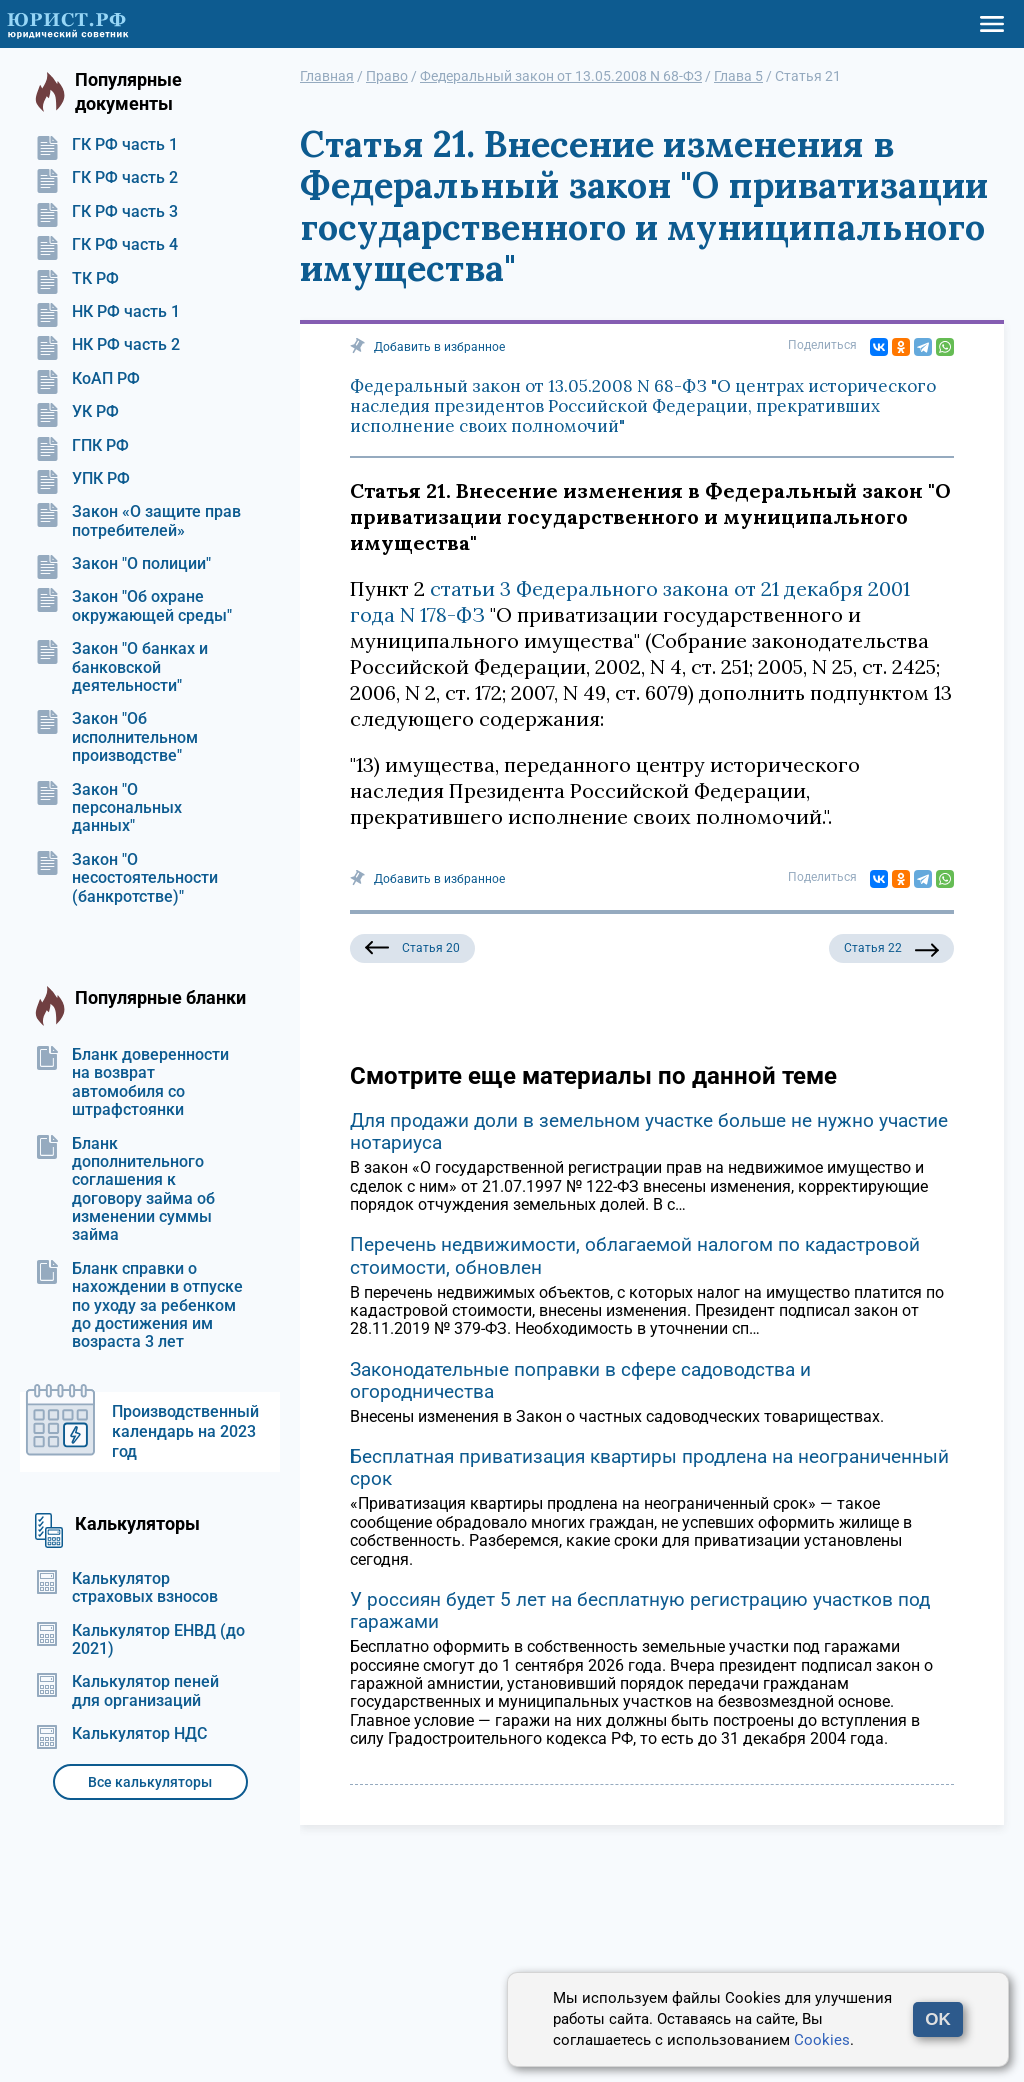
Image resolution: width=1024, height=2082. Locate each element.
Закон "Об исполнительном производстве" (116, 737)
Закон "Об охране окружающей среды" (133, 606)
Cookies (822, 2040)
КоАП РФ (87, 379)
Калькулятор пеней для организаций (127, 1691)
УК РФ (77, 412)
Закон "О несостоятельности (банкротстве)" (126, 878)
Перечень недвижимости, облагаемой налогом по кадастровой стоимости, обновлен (635, 1255)
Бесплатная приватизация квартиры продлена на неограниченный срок (649, 1467)
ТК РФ (77, 279)
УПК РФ (82, 479)
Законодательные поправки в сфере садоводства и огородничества (580, 1380)
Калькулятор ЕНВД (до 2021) (140, 1640)
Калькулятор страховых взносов (126, 1588)
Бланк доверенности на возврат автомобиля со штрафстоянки (132, 1082)
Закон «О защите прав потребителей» (138, 521)
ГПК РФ (82, 446)
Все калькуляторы (150, 1782)
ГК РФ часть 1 (106, 145)
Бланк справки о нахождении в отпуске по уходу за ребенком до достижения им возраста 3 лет (139, 1306)
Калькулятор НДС (121, 1734)
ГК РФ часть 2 (106, 178)
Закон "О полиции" (123, 564)
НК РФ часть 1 (107, 312)
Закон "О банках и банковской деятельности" (121, 667)
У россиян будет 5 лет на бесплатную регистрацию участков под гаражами (640, 1610)
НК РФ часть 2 (107, 345)
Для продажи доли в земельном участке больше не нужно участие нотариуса (649, 1131)
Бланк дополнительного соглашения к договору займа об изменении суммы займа (125, 1190)
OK (938, 2019)
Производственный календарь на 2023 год (185, 1431)
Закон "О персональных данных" (108, 808)
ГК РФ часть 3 (106, 212)
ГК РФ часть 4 (106, 245)
